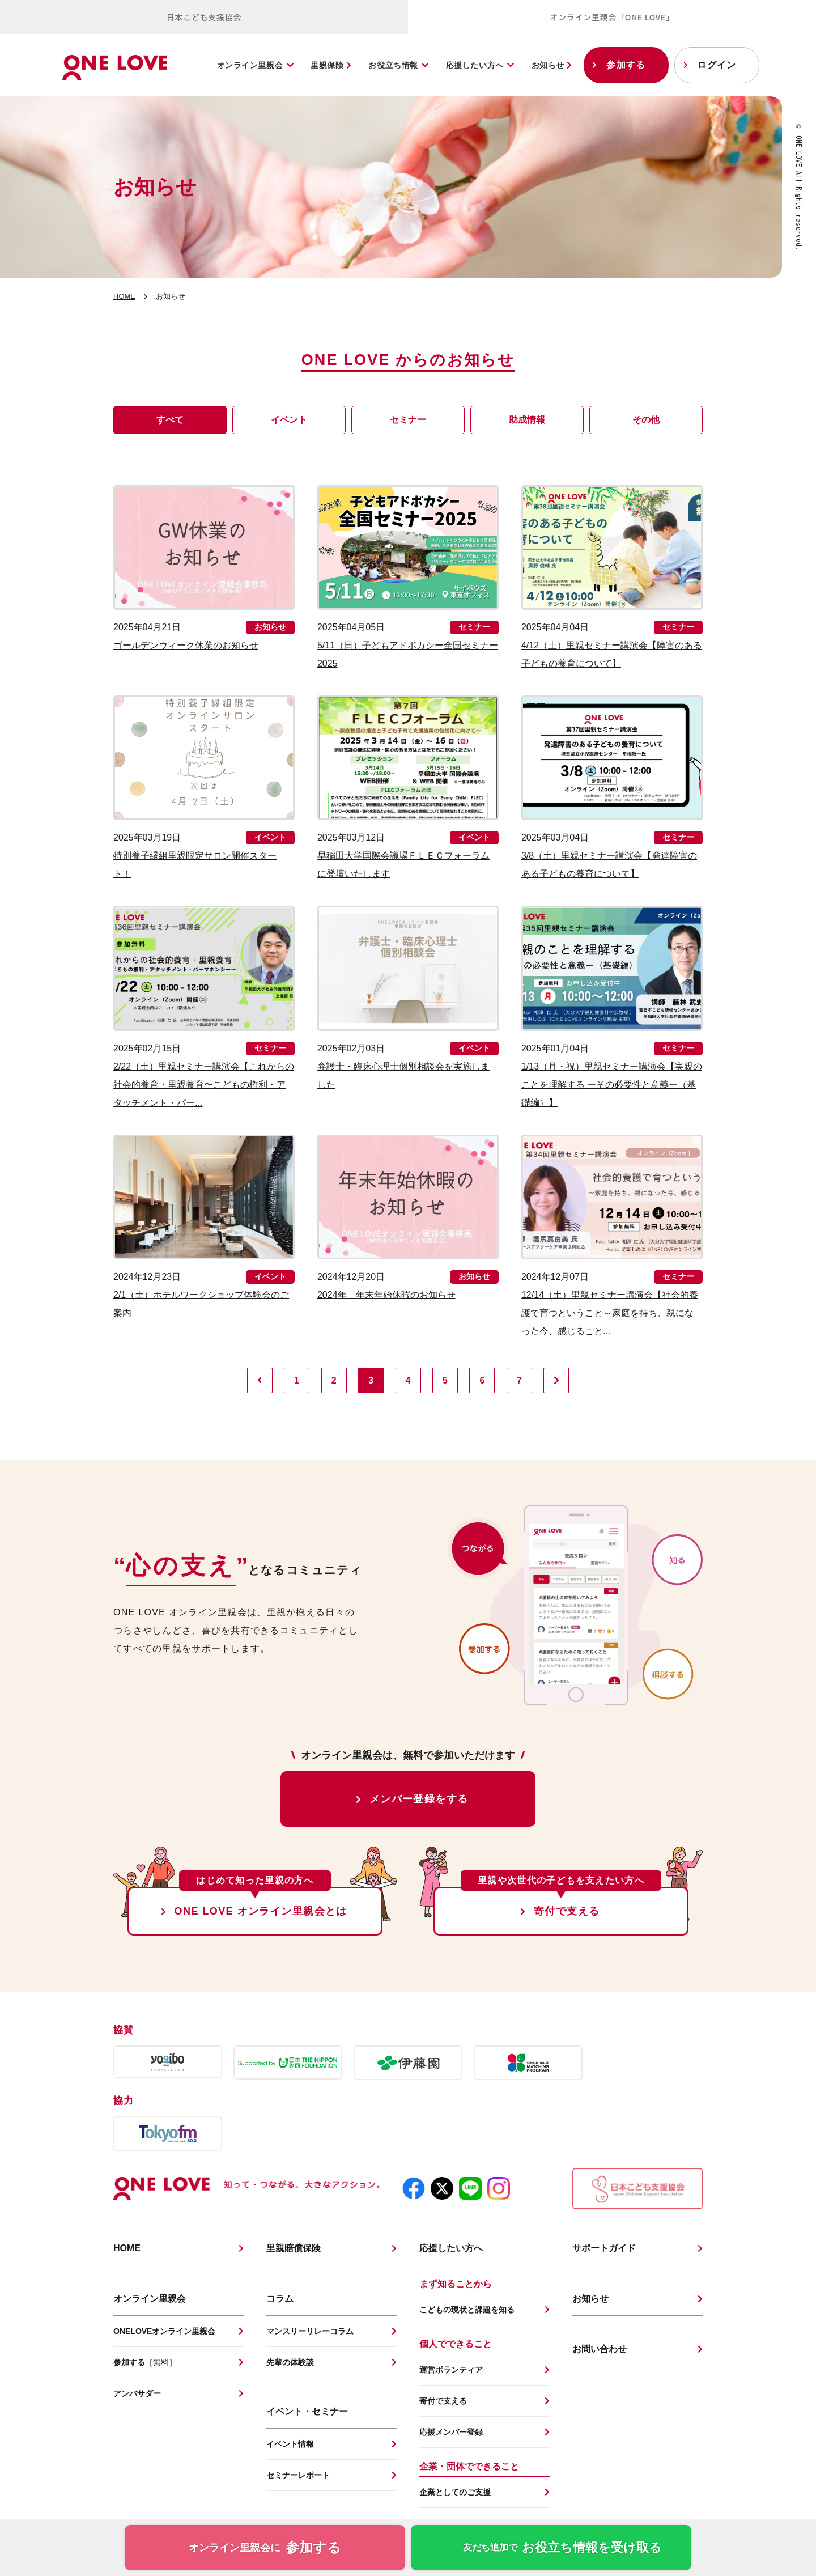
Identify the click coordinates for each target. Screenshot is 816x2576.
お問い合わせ (599, 2349)
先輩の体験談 (290, 2362)
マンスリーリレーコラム (310, 2331)
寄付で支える (567, 1911)
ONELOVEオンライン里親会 (164, 2331)
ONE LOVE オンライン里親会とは (261, 1911)
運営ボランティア (451, 2369)
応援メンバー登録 (451, 2432)
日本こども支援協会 (204, 17)
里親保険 (331, 65)
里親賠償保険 (293, 2248)
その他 (646, 420)
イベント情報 (290, 2443)
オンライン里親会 (250, 65)
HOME (124, 296)
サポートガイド (604, 2248)
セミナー (408, 420)
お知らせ (552, 65)
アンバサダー (137, 2393)
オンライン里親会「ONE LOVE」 (612, 17)
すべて (170, 420)
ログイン (716, 65)
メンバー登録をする (419, 1799)
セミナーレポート (298, 2475)
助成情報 (527, 420)
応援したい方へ (475, 65)
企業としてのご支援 (455, 2492)
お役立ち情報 (393, 65)
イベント (289, 420)
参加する (625, 65)
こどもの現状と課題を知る (467, 2309)
